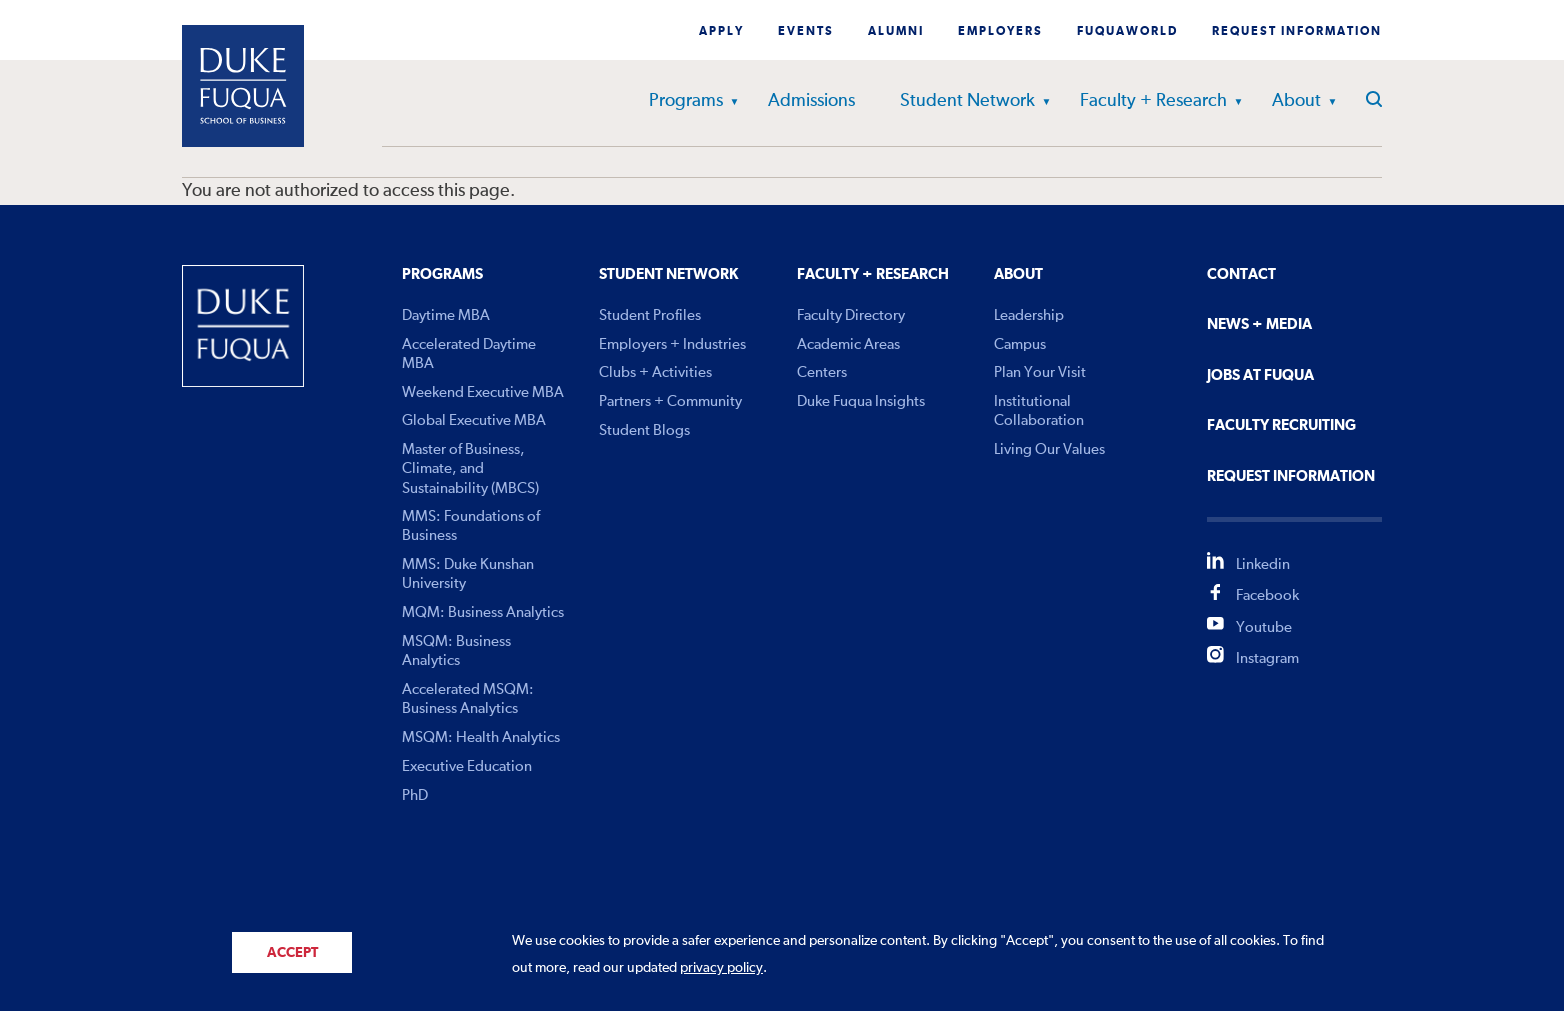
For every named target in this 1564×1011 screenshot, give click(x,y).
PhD (415, 795)
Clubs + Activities (655, 372)
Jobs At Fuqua (1260, 375)
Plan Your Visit (1040, 372)
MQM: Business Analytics (483, 612)
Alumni (896, 32)
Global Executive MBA (474, 420)
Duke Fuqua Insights (861, 401)
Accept (292, 953)
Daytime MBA (446, 315)
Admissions (811, 101)
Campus (1020, 344)
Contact (1241, 274)
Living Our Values (1049, 449)
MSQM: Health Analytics (481, 737)
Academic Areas (848, 344)
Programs (686, 101)
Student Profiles (650, 315)
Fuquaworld (1127, 32)
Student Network (967, 101)
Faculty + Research (1153, 101)
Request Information (1297, 32)
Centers (822, 372)
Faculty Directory (851, 315)
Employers (1000, 32)
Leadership (1029, 315)
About (1296, 101)
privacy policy (721, 968)
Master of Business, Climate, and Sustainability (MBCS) (470, 468)
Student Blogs (644, 430)
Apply (721, 32)
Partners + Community (670, 401)
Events (806, 32)
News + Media (1259, 324)
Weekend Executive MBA (483, 392)
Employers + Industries (672, 344)
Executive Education (467, 766)
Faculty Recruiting (1281, 425)
